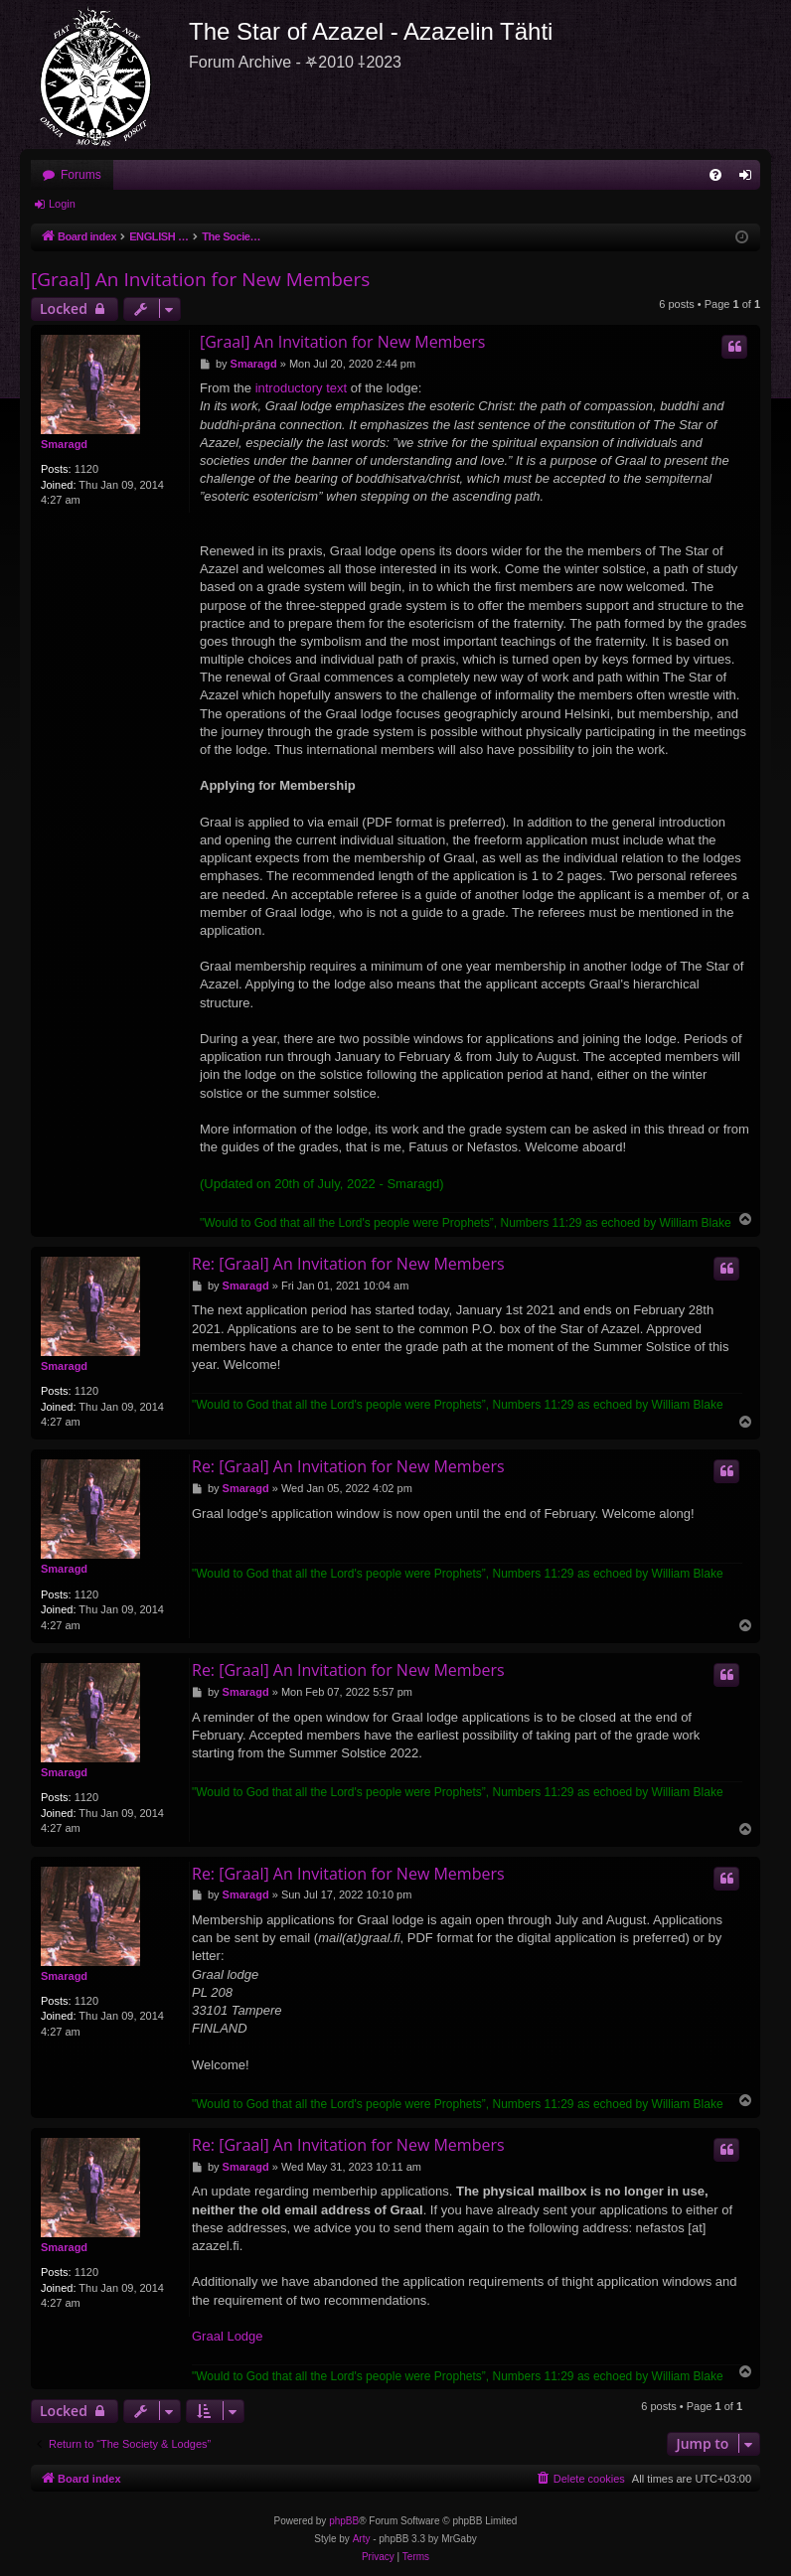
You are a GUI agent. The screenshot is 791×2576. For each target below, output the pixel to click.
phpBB (344, 2520)
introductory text (301, 387)
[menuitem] (715, 175)
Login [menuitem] (749, 179)
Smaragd (64, 444)
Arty (362, 2538)
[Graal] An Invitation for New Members (200, 279)
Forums (81, 175)
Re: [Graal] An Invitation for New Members (348, 1264)
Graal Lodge (227, 2336)
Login (62, 204)
